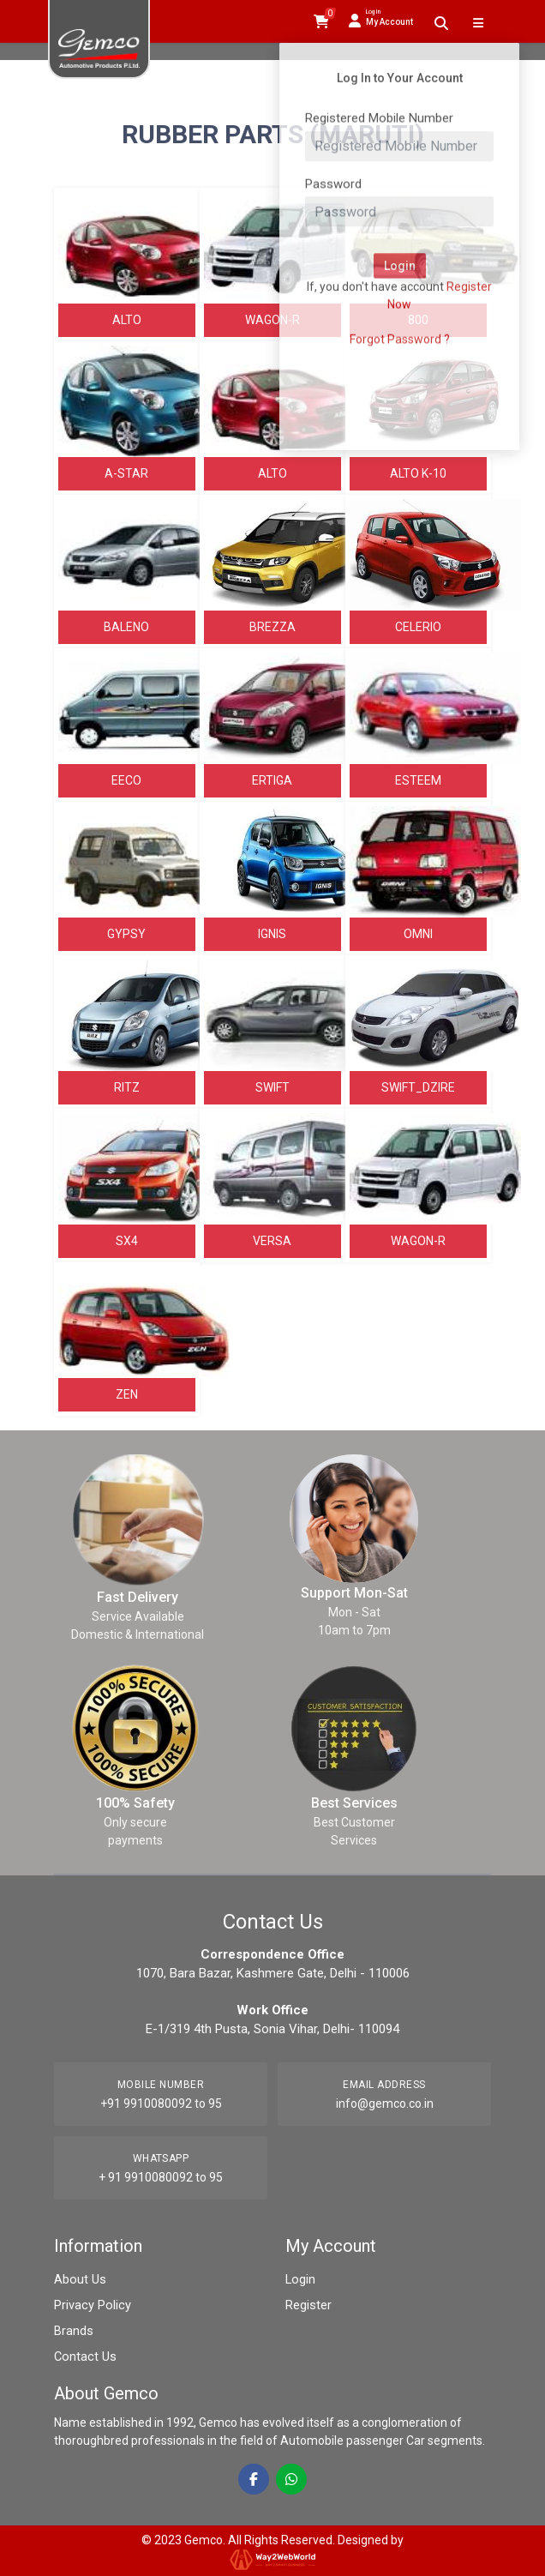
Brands (73, 2331)
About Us (79, 2279)
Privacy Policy (91, 2305)
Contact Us (83, 2356)
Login (299, 2279)
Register (308, 2305)
